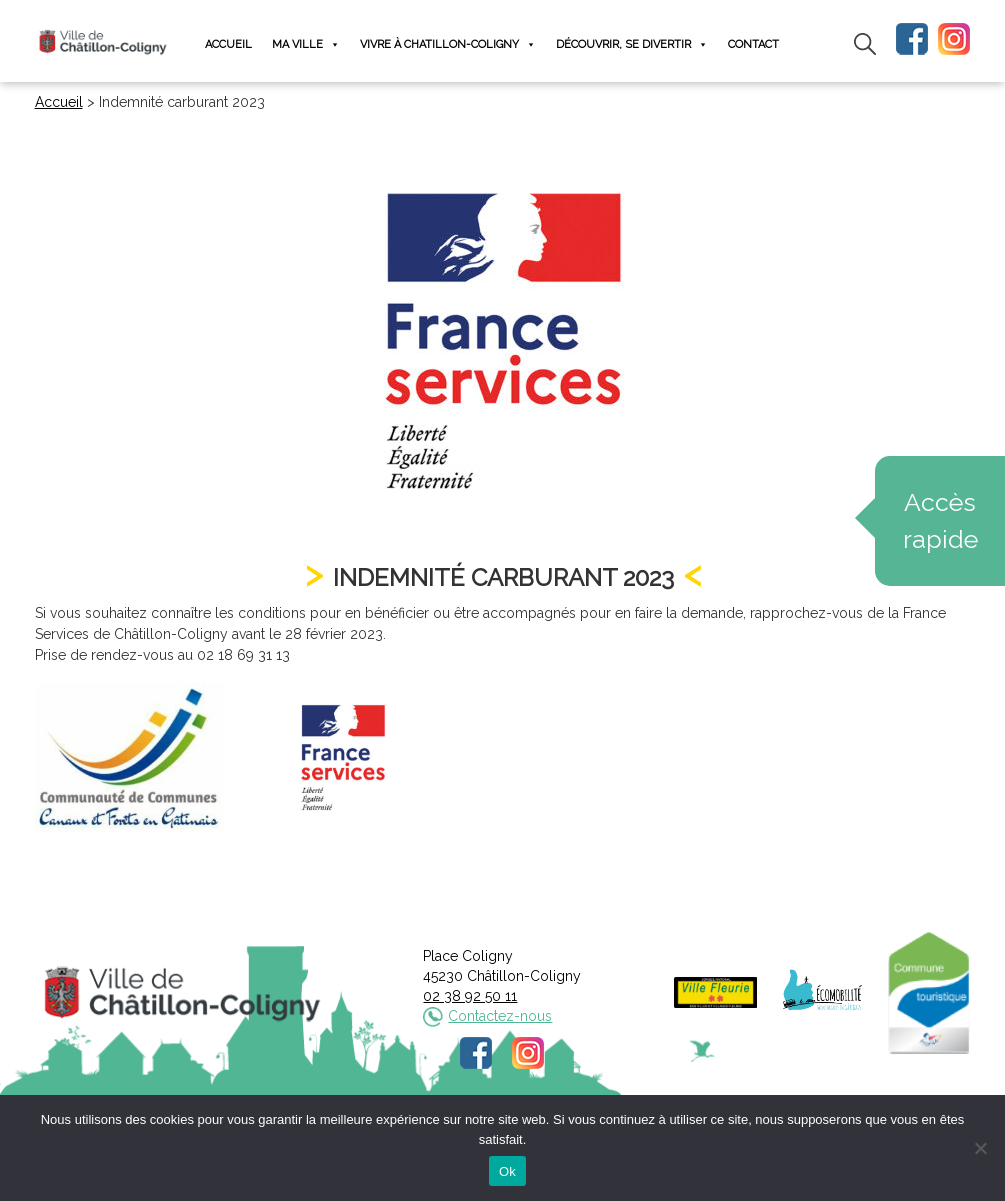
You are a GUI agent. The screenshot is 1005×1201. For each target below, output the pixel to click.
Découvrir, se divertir (632, 44)
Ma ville (306, 44)
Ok (507, 1171)
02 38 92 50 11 (470, 996)
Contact (753, 44)
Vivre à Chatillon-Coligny (448, 44)
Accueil (228, 44)
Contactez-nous (500, 1016)
